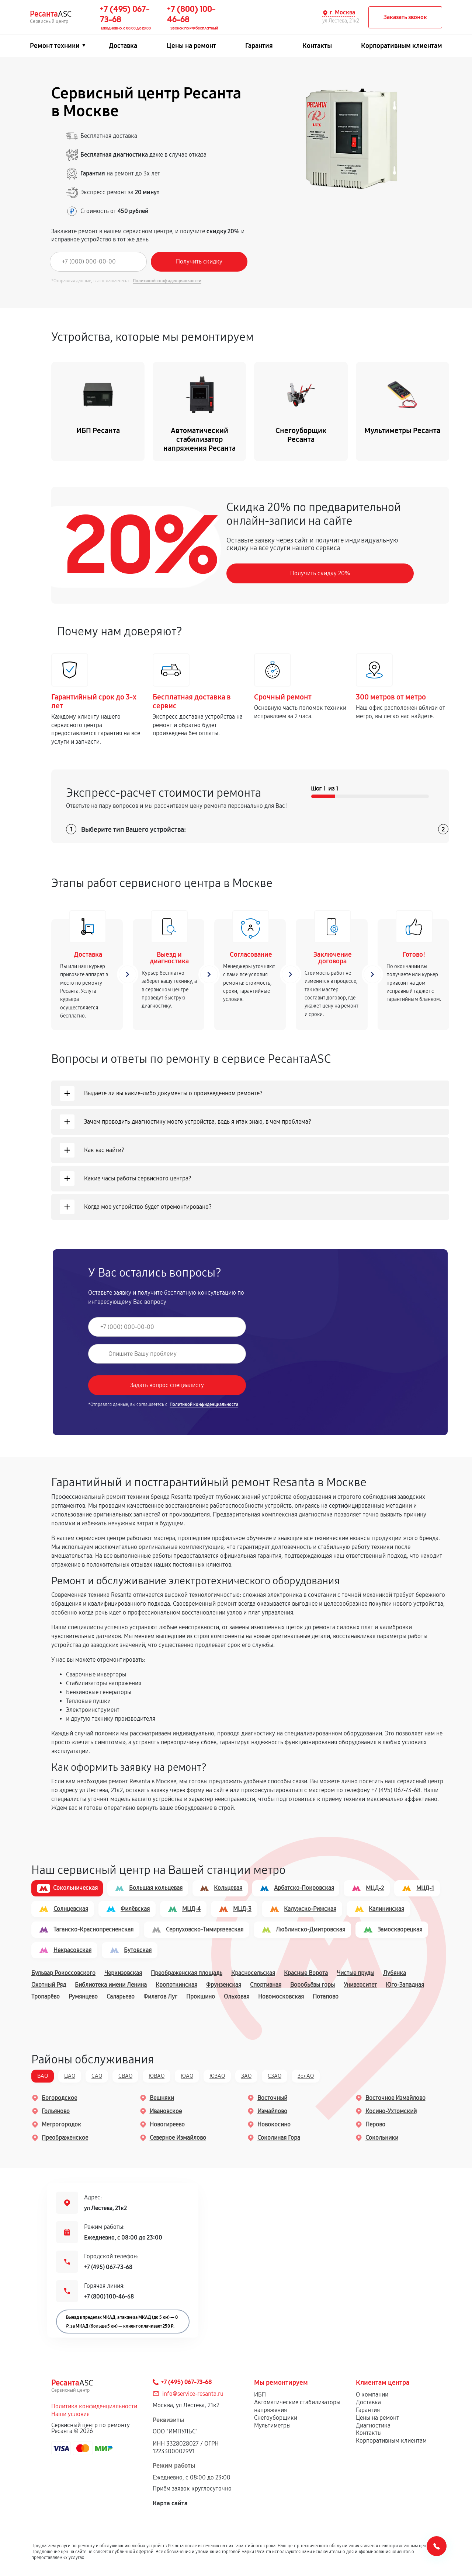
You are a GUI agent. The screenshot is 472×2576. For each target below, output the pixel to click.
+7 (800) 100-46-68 (109, 2297)
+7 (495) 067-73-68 (108, 2267)
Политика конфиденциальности (94, 2407)
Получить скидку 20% (320, 573)
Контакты (317, 46)
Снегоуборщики (275, 2418)
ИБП (260, 2395)
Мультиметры (272, 2425)
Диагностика (373, 2425)
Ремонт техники (55, 46)
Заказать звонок (405, 17)
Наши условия (70, 2414)
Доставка (123, 46)
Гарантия (259, 46)
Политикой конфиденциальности (167, 280)
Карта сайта (170, 2504)
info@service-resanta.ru (192, 2394)
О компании (372, 2395)
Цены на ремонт (191, 46)
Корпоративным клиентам (401, 46)
